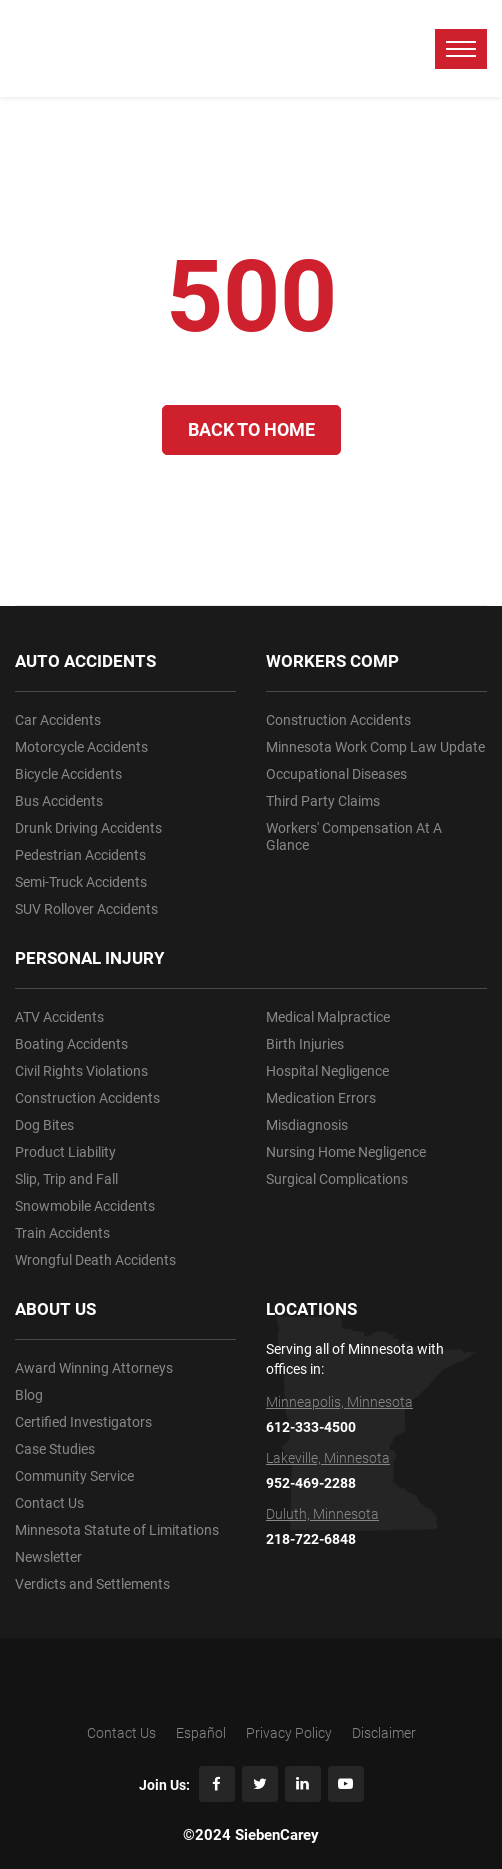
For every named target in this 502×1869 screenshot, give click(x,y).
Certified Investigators (83, 1422)
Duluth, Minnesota (322, 1514)
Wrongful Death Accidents (95, 1260)
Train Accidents (62, 1233)
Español (201, 1733)
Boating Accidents (71, 1044)
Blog (29, 1395)
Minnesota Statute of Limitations (117, 1530)
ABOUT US (55, 1309)
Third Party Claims (323, 801)
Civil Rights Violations (81, 1071)
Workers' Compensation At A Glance (354, 836)
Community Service (74, 1476)
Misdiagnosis (307, 1125)
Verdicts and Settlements (92, 1584)
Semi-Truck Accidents (81, 882)
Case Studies (55, 1449)
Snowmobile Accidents (85, 1206)
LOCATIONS (311, 1309)
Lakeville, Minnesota (328, 1458)
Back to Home (251, 429)
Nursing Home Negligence (346, 1152)
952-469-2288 (311, 1483)
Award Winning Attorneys (94, 1368)
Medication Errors (321, 1098)
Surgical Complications (337, 1179)
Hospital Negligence (327, 1071)
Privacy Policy (289, 1733)
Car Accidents (58, 720)
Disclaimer (384, 1733)
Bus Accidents (59, 801)
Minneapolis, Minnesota (339, 1402)
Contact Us (49, 1503)
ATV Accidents (59, 1017)
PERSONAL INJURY (90, 958)
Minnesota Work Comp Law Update (375, 747)
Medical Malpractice (328, 1017)
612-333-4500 (311, 1427)
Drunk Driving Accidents (88, 828)
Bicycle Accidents (68, 774)
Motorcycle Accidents (81, 747)
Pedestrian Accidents (80, 855)
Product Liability (65, 1152)
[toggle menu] (461, 49)
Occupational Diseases (336, 774)
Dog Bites (44, 1125)
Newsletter (48, 1557)
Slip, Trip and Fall (66, 1179)
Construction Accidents (87, 1098)
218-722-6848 (311, 1539)
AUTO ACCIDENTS (85, 661)
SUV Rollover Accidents (86, 909)
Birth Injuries (305, 1044)
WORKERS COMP (332, 661)
